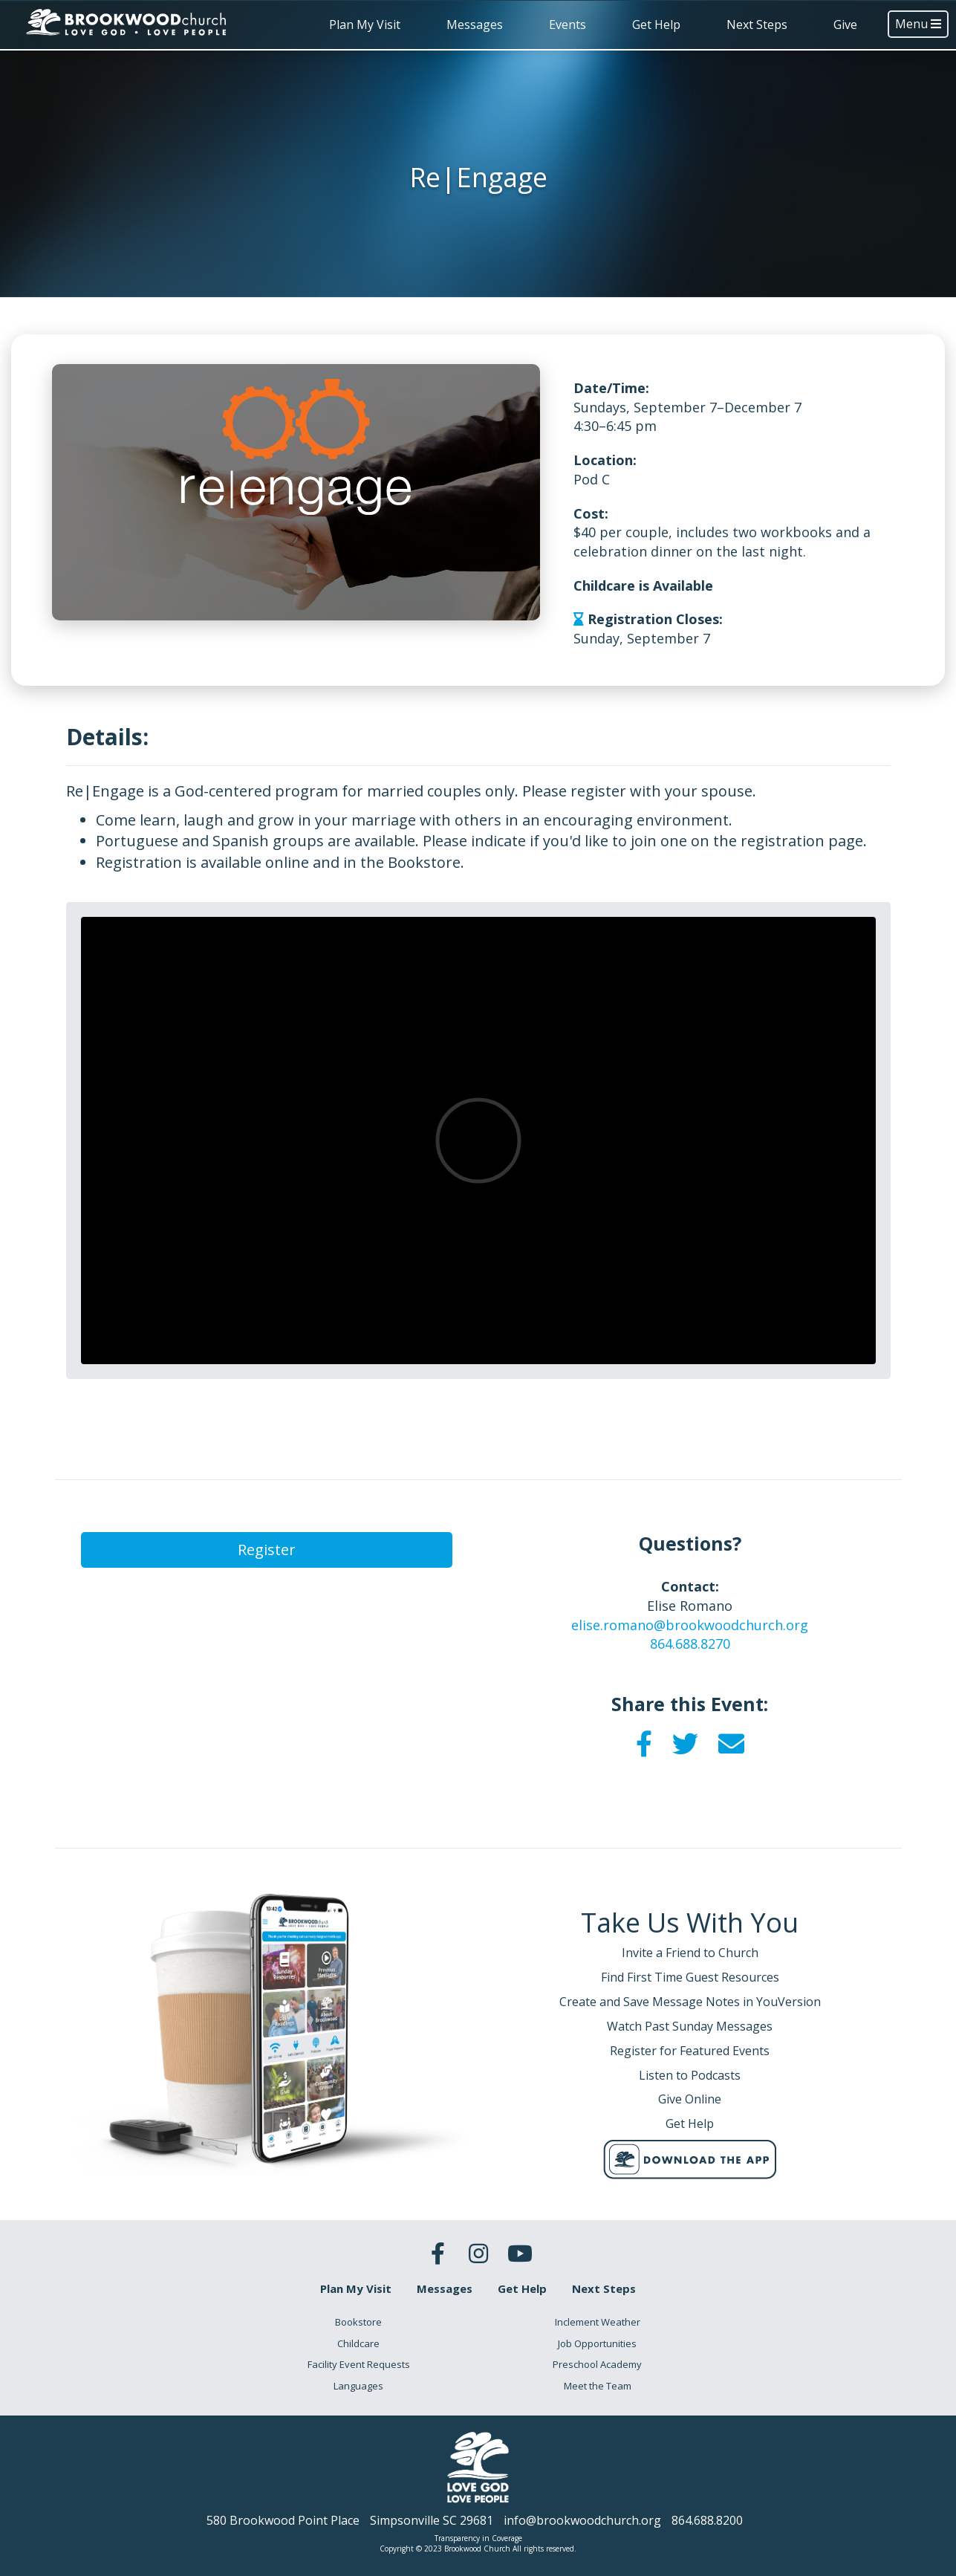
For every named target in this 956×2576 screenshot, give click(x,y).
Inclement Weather (597, 2322)
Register (267, 1550)
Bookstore (358, 2322)
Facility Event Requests (359, 2364)
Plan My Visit (364, 24)
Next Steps (756, 24)
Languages (358, 2385)
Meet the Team (597, 2385)
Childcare (358, 2343)
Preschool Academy (597, 2364)
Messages (474, 24)
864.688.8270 (690, 1643)
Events (567, 24)
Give (845, 24)
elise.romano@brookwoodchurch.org (689, 1625)
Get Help (656, 24)
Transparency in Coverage (478, 2538)
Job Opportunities (597, 2343)
